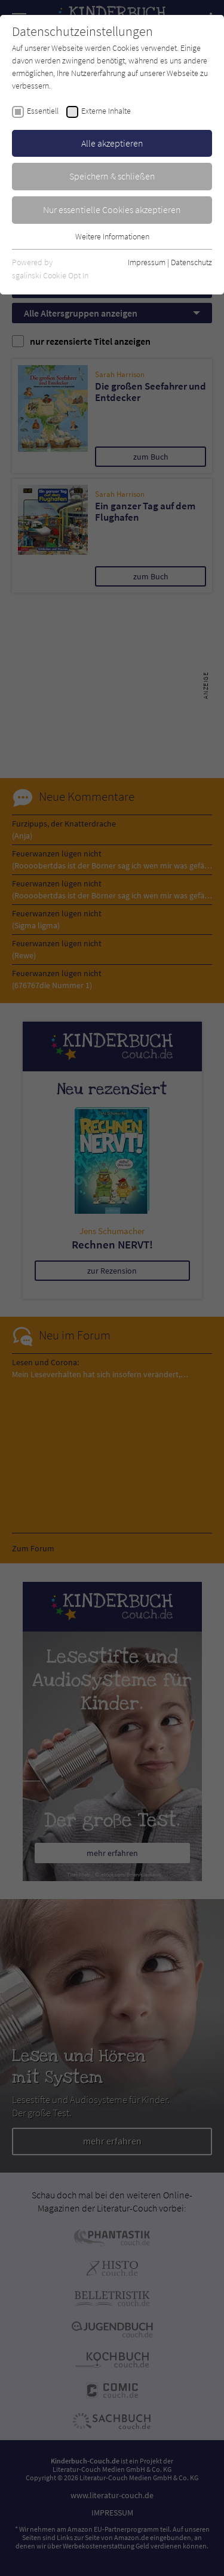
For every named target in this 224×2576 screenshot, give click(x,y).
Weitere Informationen (112, 236)
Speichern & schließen (112, 176)
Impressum (146, 262)
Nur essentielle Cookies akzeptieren (112, 209)
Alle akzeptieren (112, 143)
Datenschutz (191, 262)
